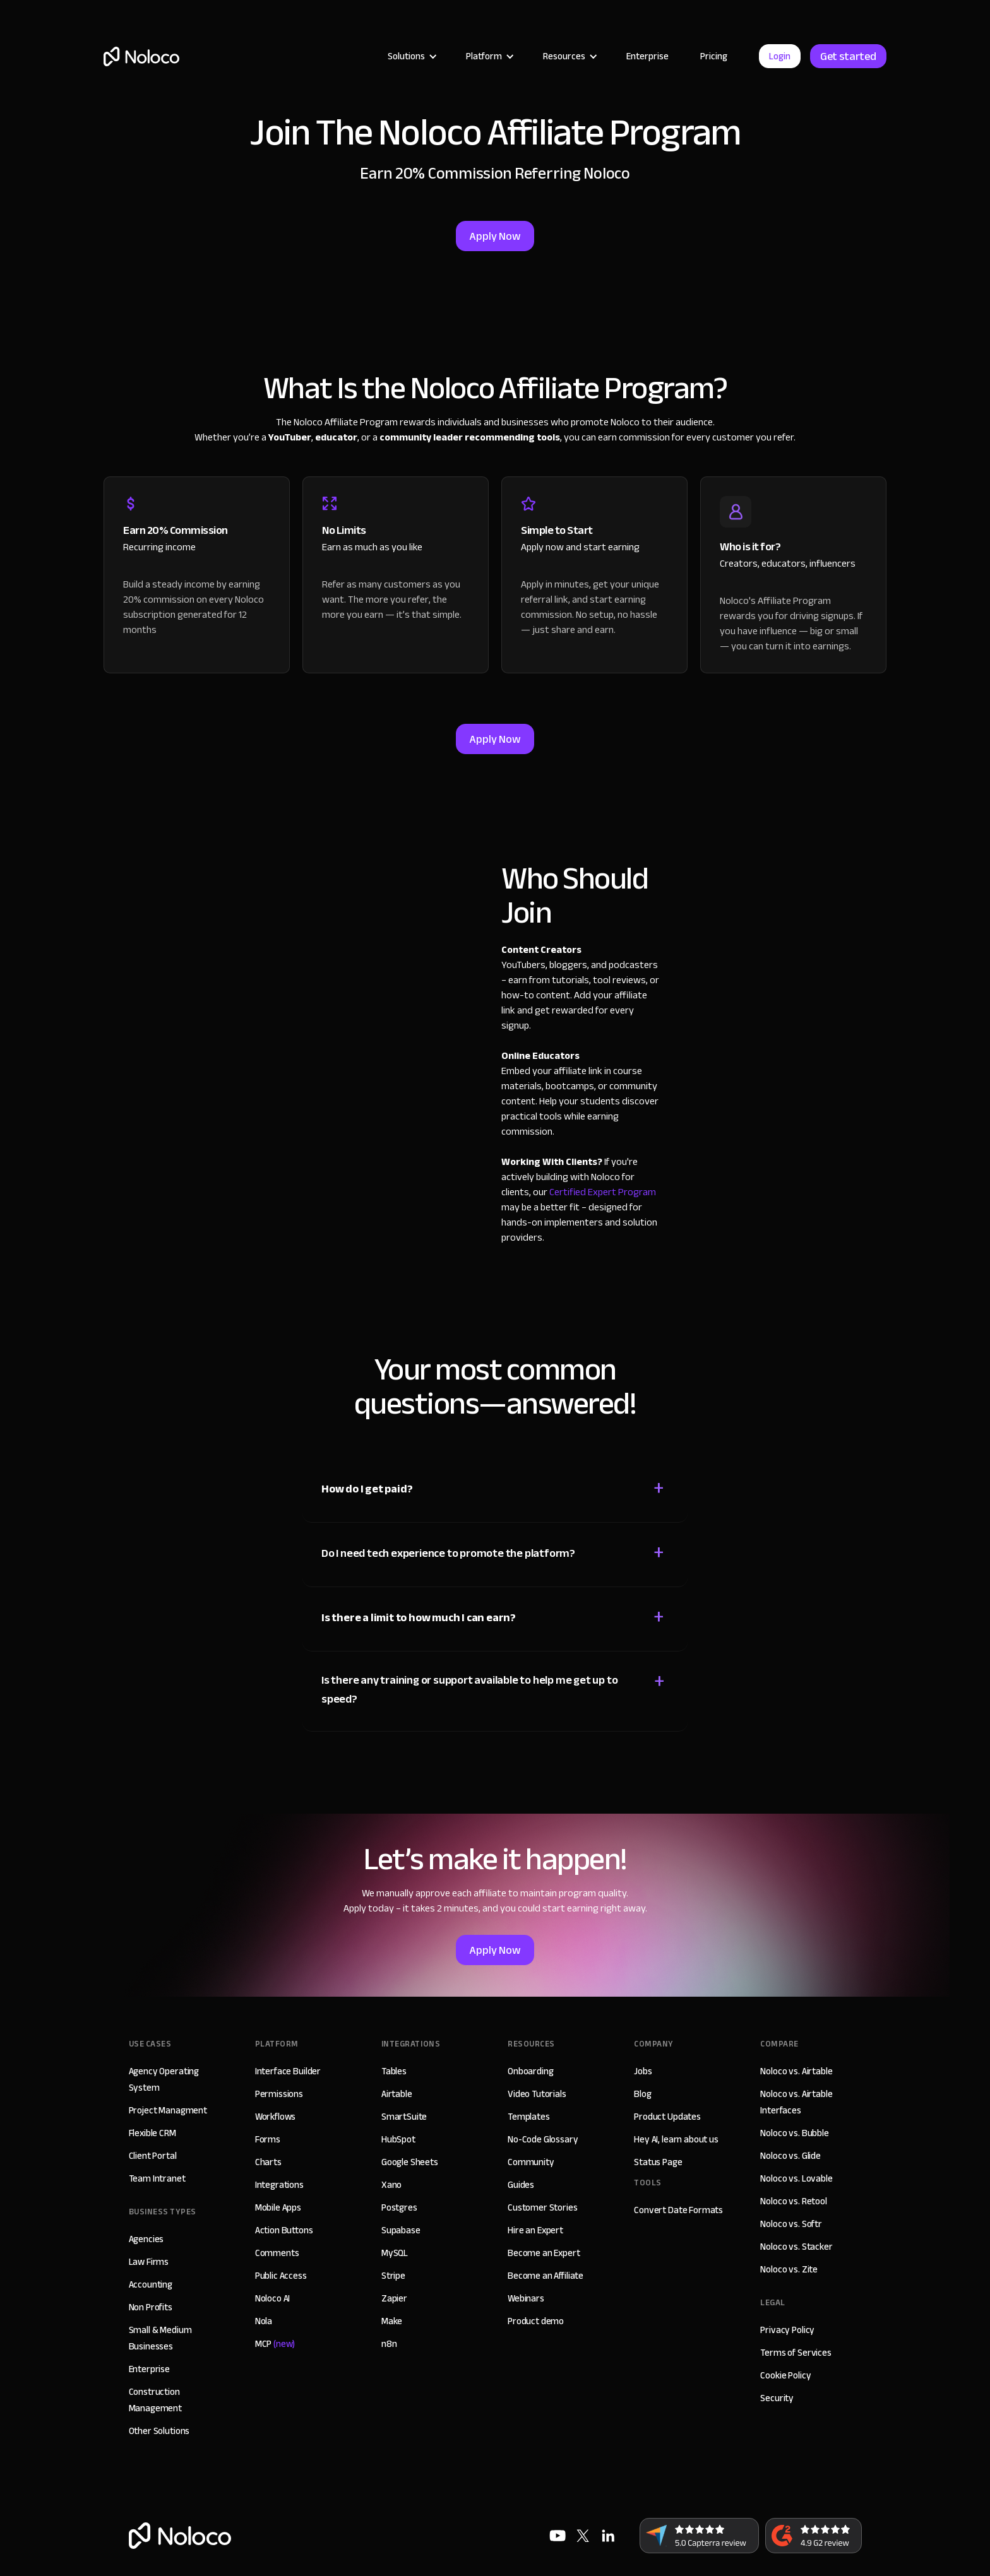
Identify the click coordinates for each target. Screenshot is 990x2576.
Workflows (275, 2116)
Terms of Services (795, 2352)
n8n (389, 2344)
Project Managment (168, 2110)
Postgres (399, 2207)
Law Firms (149, 2262)
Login (779, 56)
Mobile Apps (278, 2207)
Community (531, 2162)
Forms (267, 2139)
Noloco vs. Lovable (796, 2178)
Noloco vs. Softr (791, 2224)
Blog (642, 2094)
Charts (268, 2162)
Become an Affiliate (545, 2275)
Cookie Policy (785, 2375)
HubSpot (398, 2139)
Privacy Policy (787, 2330)
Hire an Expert (535, 2230)
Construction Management (155, 2400)
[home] (141, 56)
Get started (848, 56)
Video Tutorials (537, 2094)
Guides (521, 2185)
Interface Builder (288, 2071)
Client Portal (153, 2156)
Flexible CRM (152, 2133)
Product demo (536, 2321)
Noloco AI (272, 2298)
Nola (263, 2321)
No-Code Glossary (543, 2139)
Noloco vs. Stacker (796, 2246)
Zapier (394, 2298)
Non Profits (150, 2307)
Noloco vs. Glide (790, 2156)
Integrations (279, 2185)
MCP (275, 2344)
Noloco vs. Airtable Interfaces (796, 2102)
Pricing (713, 56)
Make (391, 2321)
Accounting (151, 2284)
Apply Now (495, 236)
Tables (394, 2071)
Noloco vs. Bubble (794, 2133)
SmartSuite (404, 2116)
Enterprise (647, 56)
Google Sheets (409, 2162)
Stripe (393, 2275)
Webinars (526, 2298)
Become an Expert (544, 2253)
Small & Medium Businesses (160, 2338)
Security (777, 2398)
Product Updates (667, 2116)
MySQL (394, 2253)
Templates (529, 2116)
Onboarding (531, 2071)
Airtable (396, 2094)
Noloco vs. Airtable (796, 2071)
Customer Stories (543, 2207)
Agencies (146, 2239)
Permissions (279, 2094)
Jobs (643, 2071)
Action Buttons (284, 2230)
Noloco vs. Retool (793, 2201)
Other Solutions (159, 2431)
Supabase (400, 2230)
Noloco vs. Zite (789, 2269)
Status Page (658, 2162)
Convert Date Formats (678, 2210)
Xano (391, 2185)
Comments (277, 2253)
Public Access (281, 2275)
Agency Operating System (164, 2079)
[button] (411, 56)
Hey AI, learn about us (676, 2139)
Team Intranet (157, 2178)
